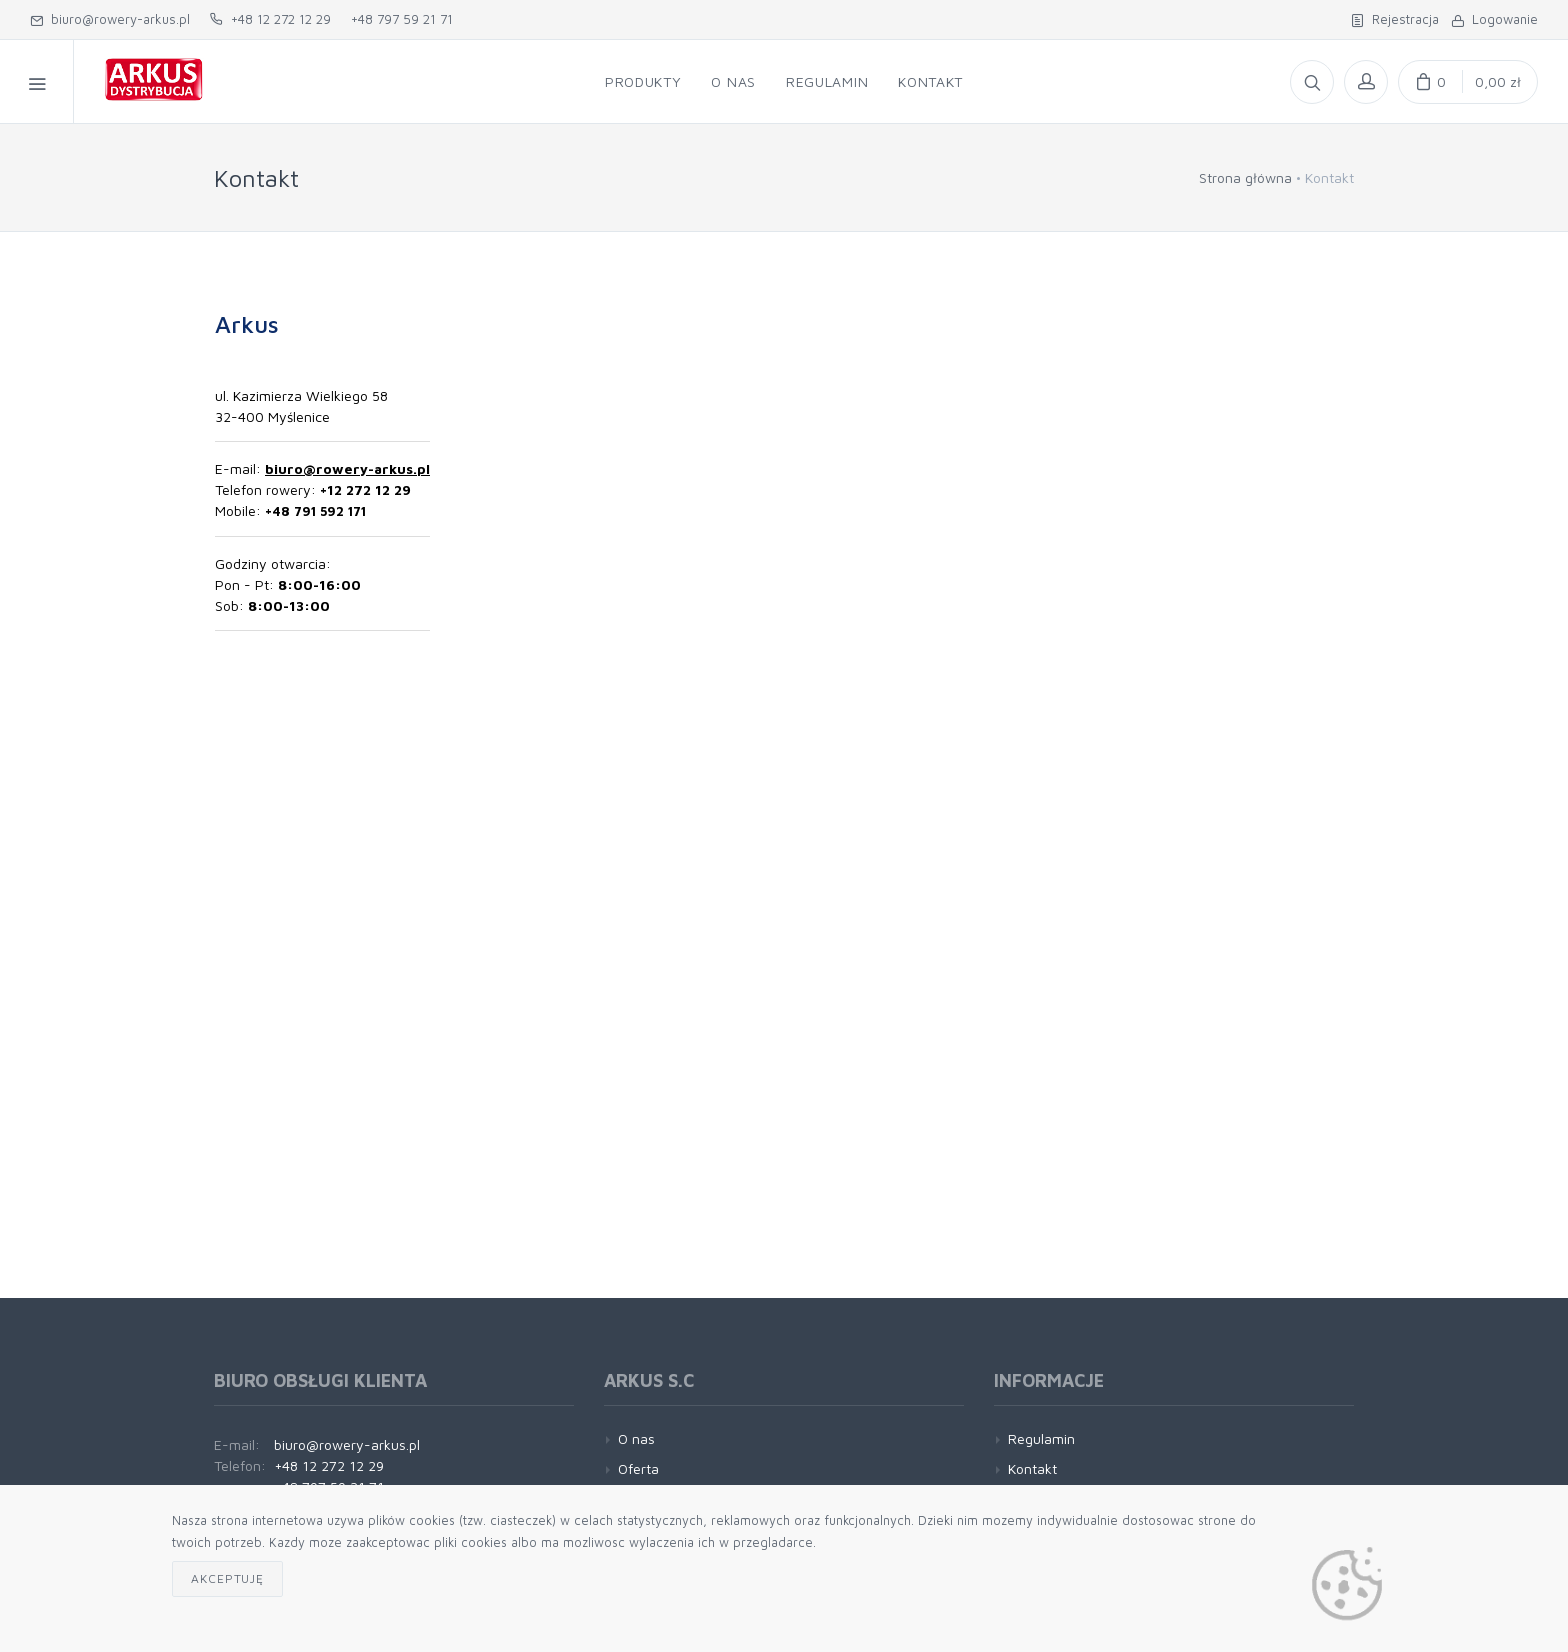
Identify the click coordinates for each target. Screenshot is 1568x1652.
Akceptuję (227, 1578)
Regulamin (1041, 1438)
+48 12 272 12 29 (270, 19)
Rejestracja (1395, 19)
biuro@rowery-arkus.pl (110, 19)
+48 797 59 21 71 (402, 19)
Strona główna (1245, 177)
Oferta (638, 1468)
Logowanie (1494, 19)
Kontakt (1032, 1468)
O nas (636, 1438)
